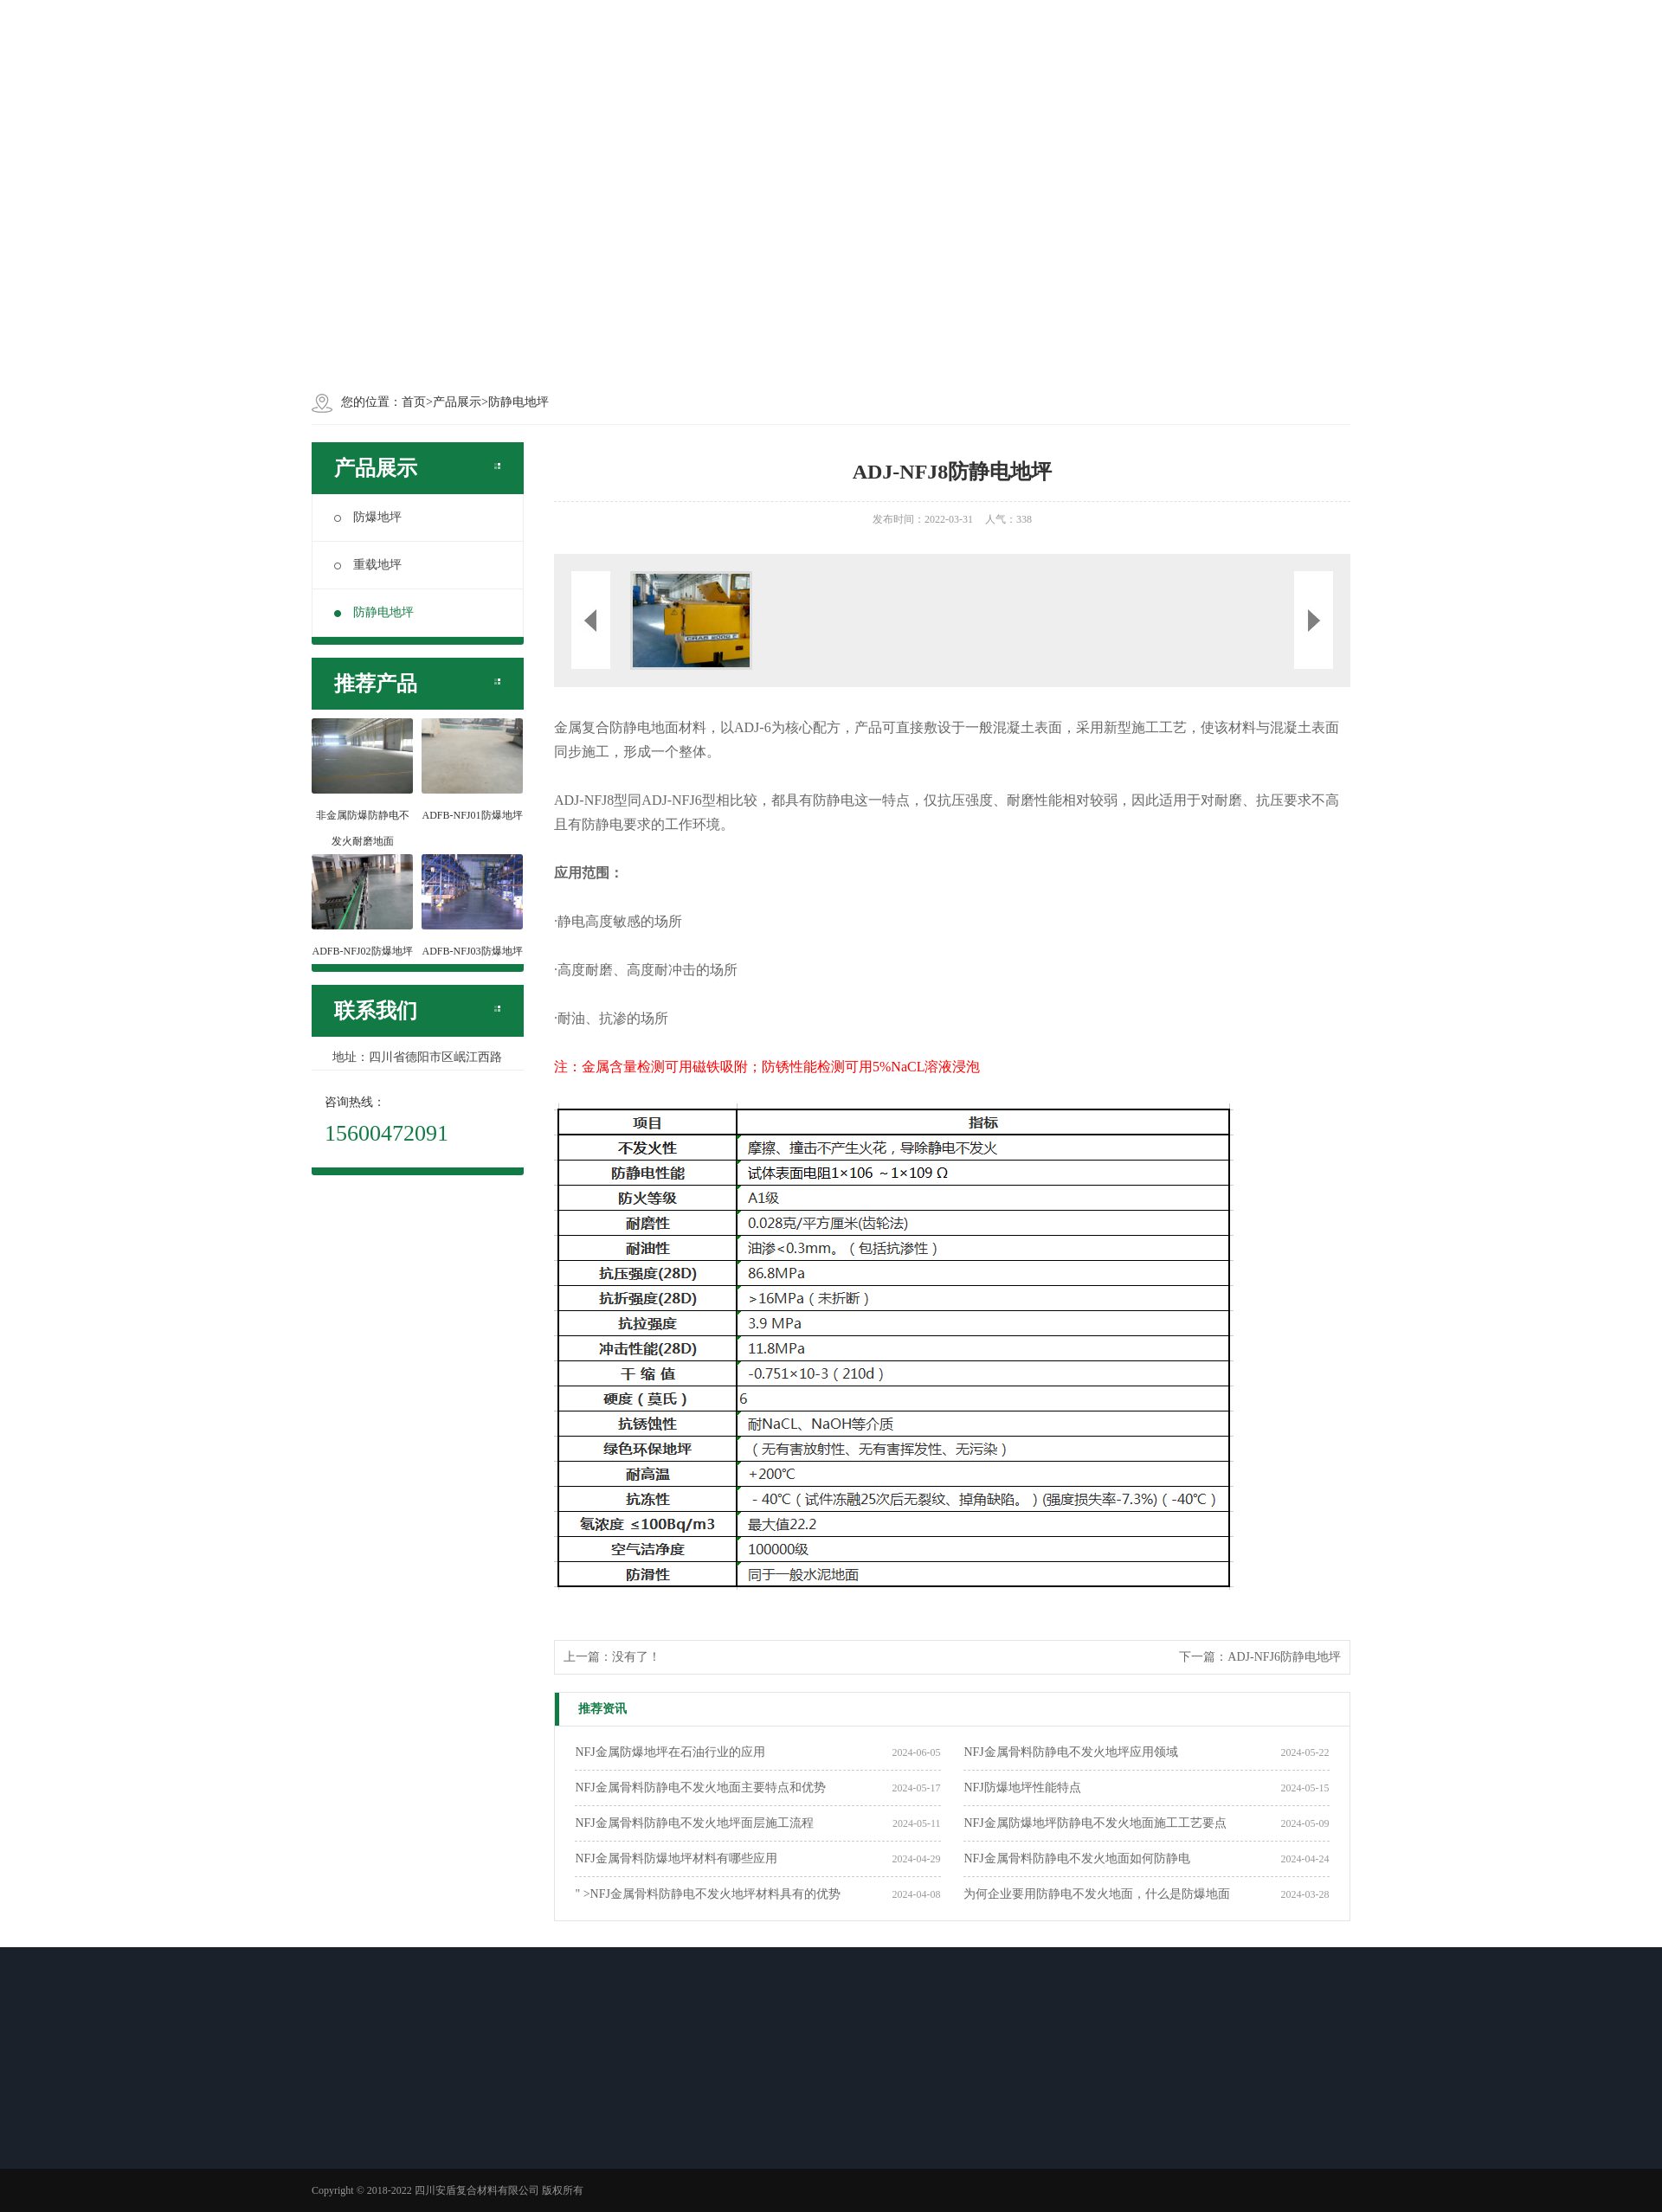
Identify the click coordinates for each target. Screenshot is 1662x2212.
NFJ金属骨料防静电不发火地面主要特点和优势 (700, 1787)
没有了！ (636, 1656)
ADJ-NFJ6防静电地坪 (1284, 1656)
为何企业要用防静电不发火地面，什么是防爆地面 (1096, 1893)
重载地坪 (368, 564)
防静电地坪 (374, 612)
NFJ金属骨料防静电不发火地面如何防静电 (1076, 1858)
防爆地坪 (368, 517)
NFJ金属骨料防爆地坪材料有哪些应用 (675, 1858)
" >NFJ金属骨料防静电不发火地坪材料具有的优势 (707, 1893)
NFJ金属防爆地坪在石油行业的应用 (669, 1752)
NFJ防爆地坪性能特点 (1021, 1787)
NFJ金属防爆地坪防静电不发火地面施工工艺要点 (1094, 1823)
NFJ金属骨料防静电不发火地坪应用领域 (1070, 1752)
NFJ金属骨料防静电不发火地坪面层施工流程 (694, 1823)
